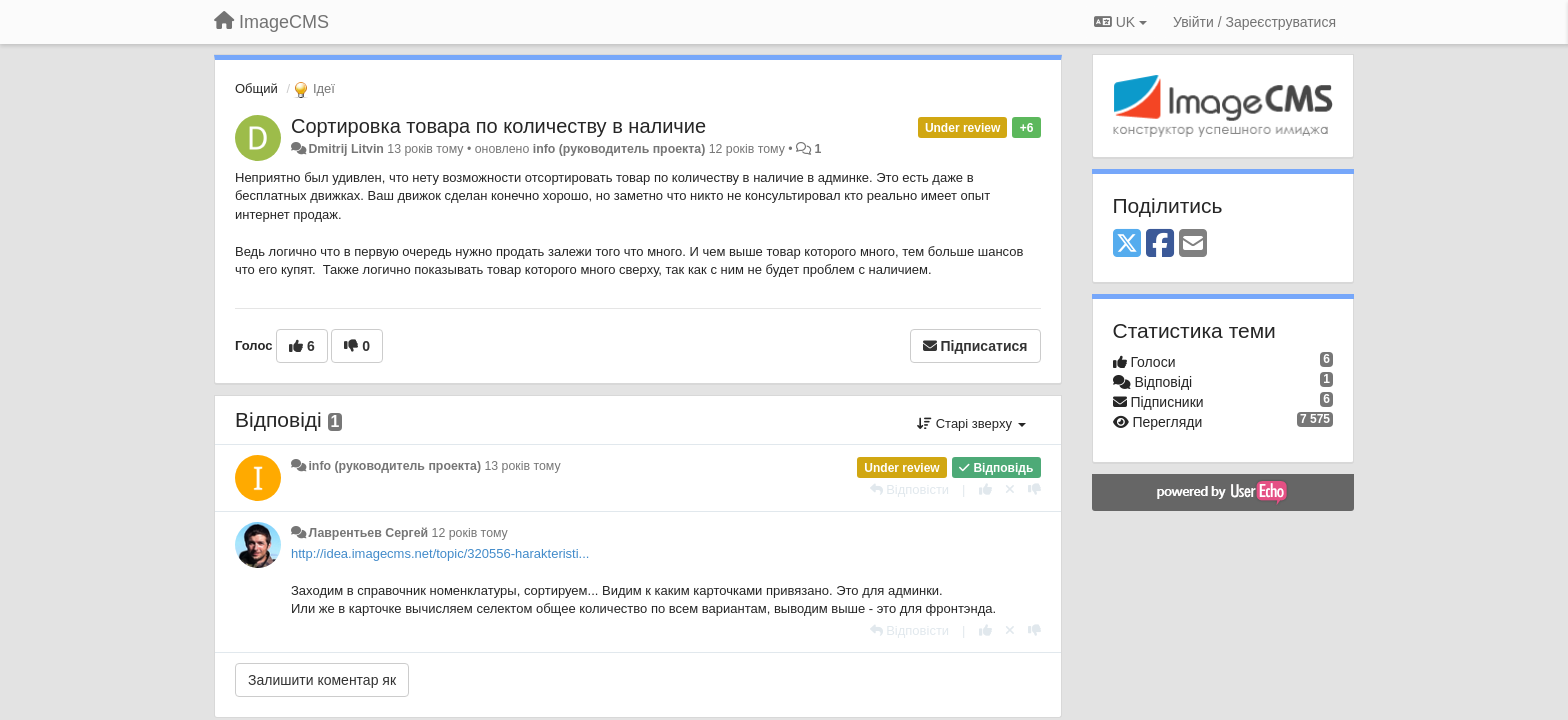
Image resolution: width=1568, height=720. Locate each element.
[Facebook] (1160, 244)
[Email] (1193, 244)
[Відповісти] (910, 489)
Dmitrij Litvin (345, 149)
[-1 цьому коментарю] (1034, 489)
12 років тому (470, 533)
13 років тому (522, 466)
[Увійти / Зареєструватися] (1254, 22)
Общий (256, 88)
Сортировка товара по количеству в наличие (498, 126)
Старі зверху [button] (971, 423)
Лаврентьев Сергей (368, 533)
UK (1120, 22)
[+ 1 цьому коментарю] (985, 489)
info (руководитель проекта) (619, 149)
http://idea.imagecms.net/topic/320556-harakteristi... (440, 553)
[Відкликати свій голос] (1010, 489)
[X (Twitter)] (1127, 244)
